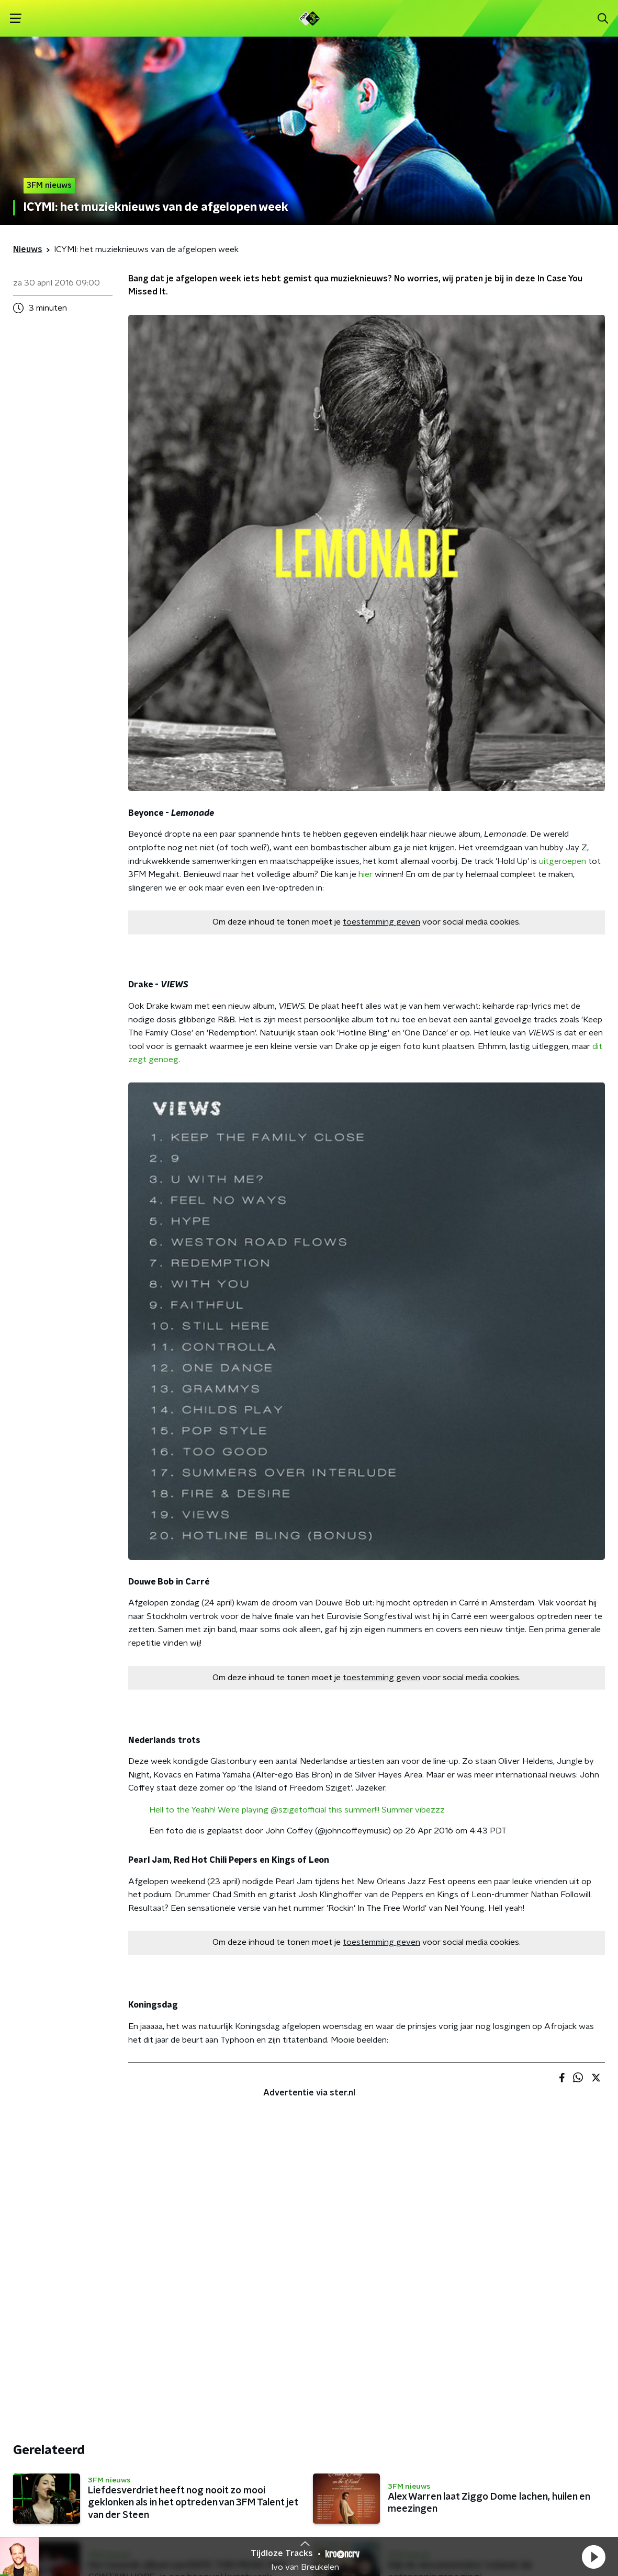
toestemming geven (381, 922)
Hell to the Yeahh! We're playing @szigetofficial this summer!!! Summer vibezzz (297, 1810)
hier (365, 874)
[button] (593, 2556)
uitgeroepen (562, 861)
